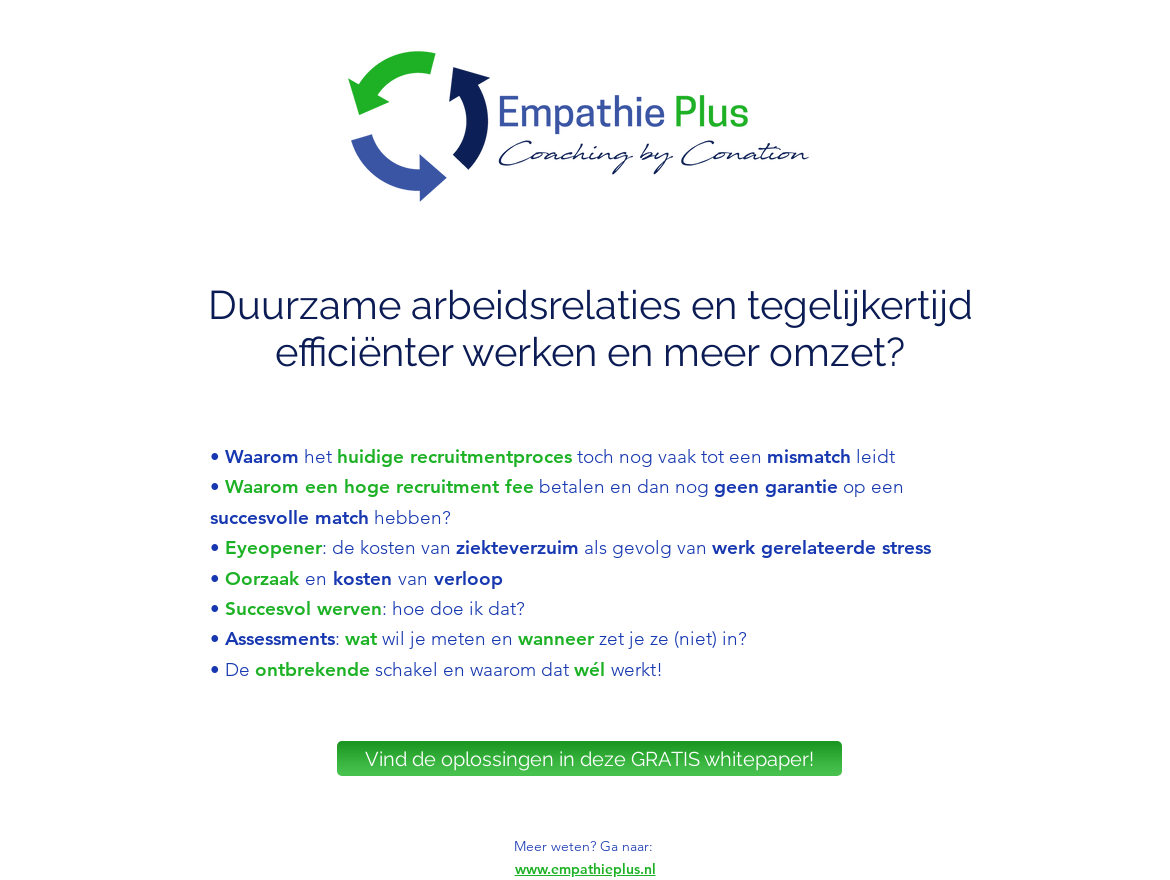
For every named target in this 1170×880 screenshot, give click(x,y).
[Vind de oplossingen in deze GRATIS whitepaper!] (589, 758)
